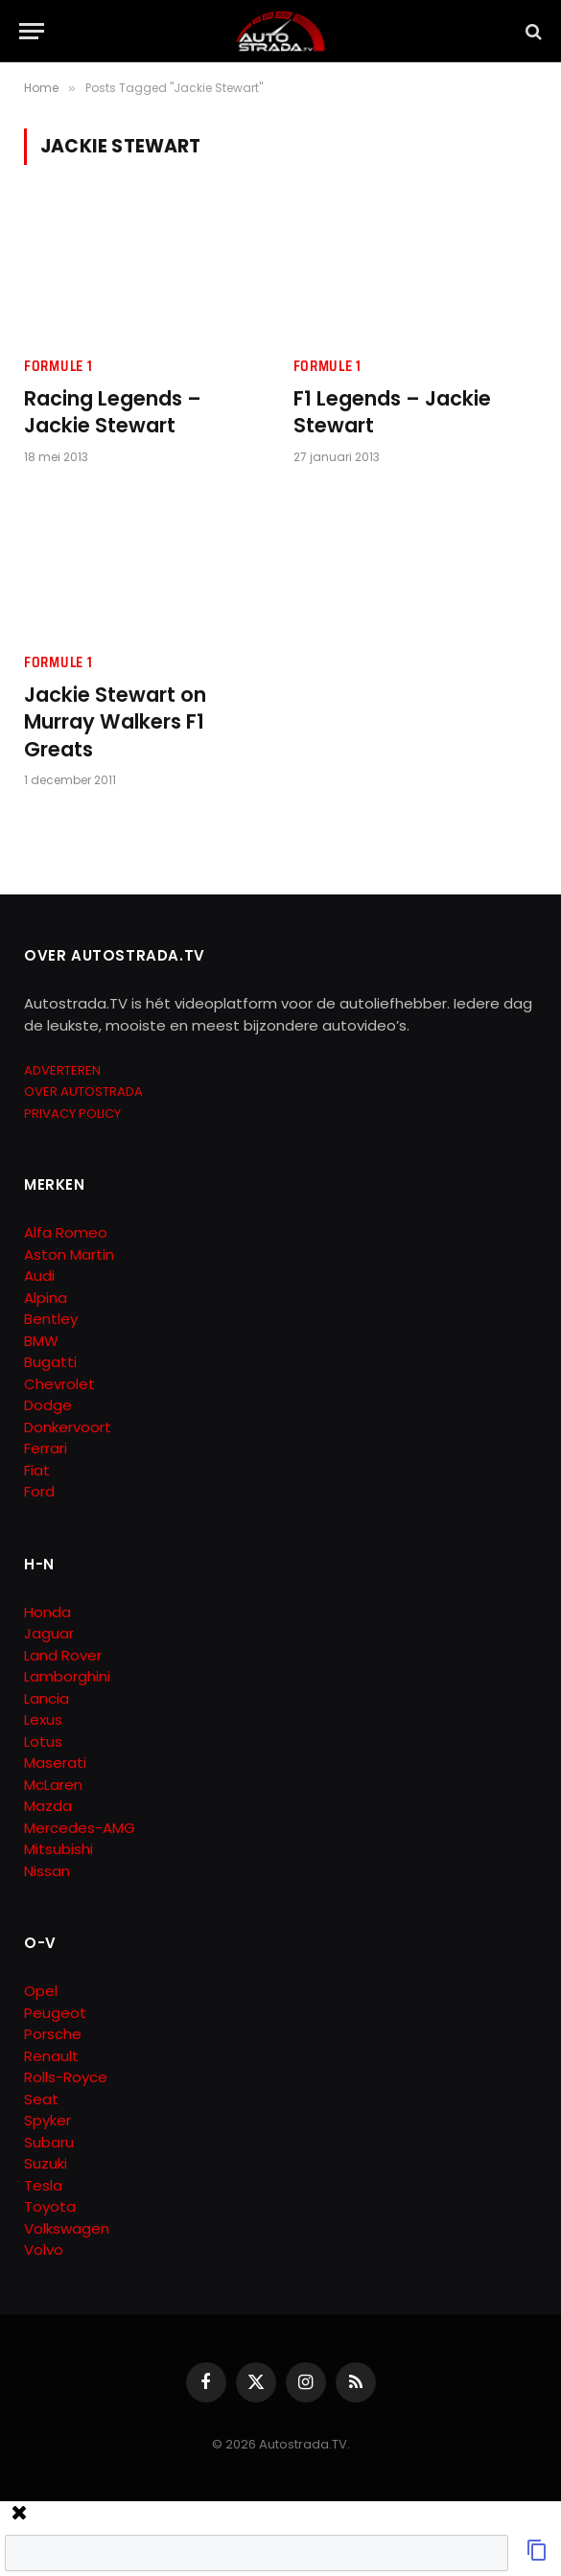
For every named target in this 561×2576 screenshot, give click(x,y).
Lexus (43, 1719)
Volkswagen (66, 2228)
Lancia (46, 1698)
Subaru (49, 2142)
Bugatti (50, 1362)
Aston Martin (69, 1254)
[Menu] (31, 31)
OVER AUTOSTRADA (83, 1091)
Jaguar (49, 1633)
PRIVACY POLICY (72, 1113)
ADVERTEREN (62, 1070)
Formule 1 (58, 367)
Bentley (51, 1319)
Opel (41, 1991)
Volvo (43, 2249)
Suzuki (45, 2163)
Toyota (50, 2206)
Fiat (37, 1470)
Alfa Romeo (67, 1232)
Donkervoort (67, 1427)
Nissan (47, 1871)
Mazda (48, 1806)
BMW (41, 1341)
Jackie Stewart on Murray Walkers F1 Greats (115, 722)
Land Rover (63, 1655)
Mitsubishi (58, 1849)
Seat (41, 2099)
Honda (47, 1612)
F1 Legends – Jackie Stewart (392, 412)
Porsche (53, 2034)
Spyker (47, 2120)
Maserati (55, 1762)
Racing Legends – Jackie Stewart (112, 412)
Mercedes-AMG (79, 1828)
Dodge (48, 1405)
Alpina (45, 1298)
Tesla (43, 2185)
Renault (51, 2056)
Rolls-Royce (65, 2077)
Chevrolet (59, 1384)
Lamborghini (67, 1676)
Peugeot (55, 2013)
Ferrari (45, 1448)
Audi (39, 1275)
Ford (39, 1491)
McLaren (53, 1785)
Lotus (43, 1741)
